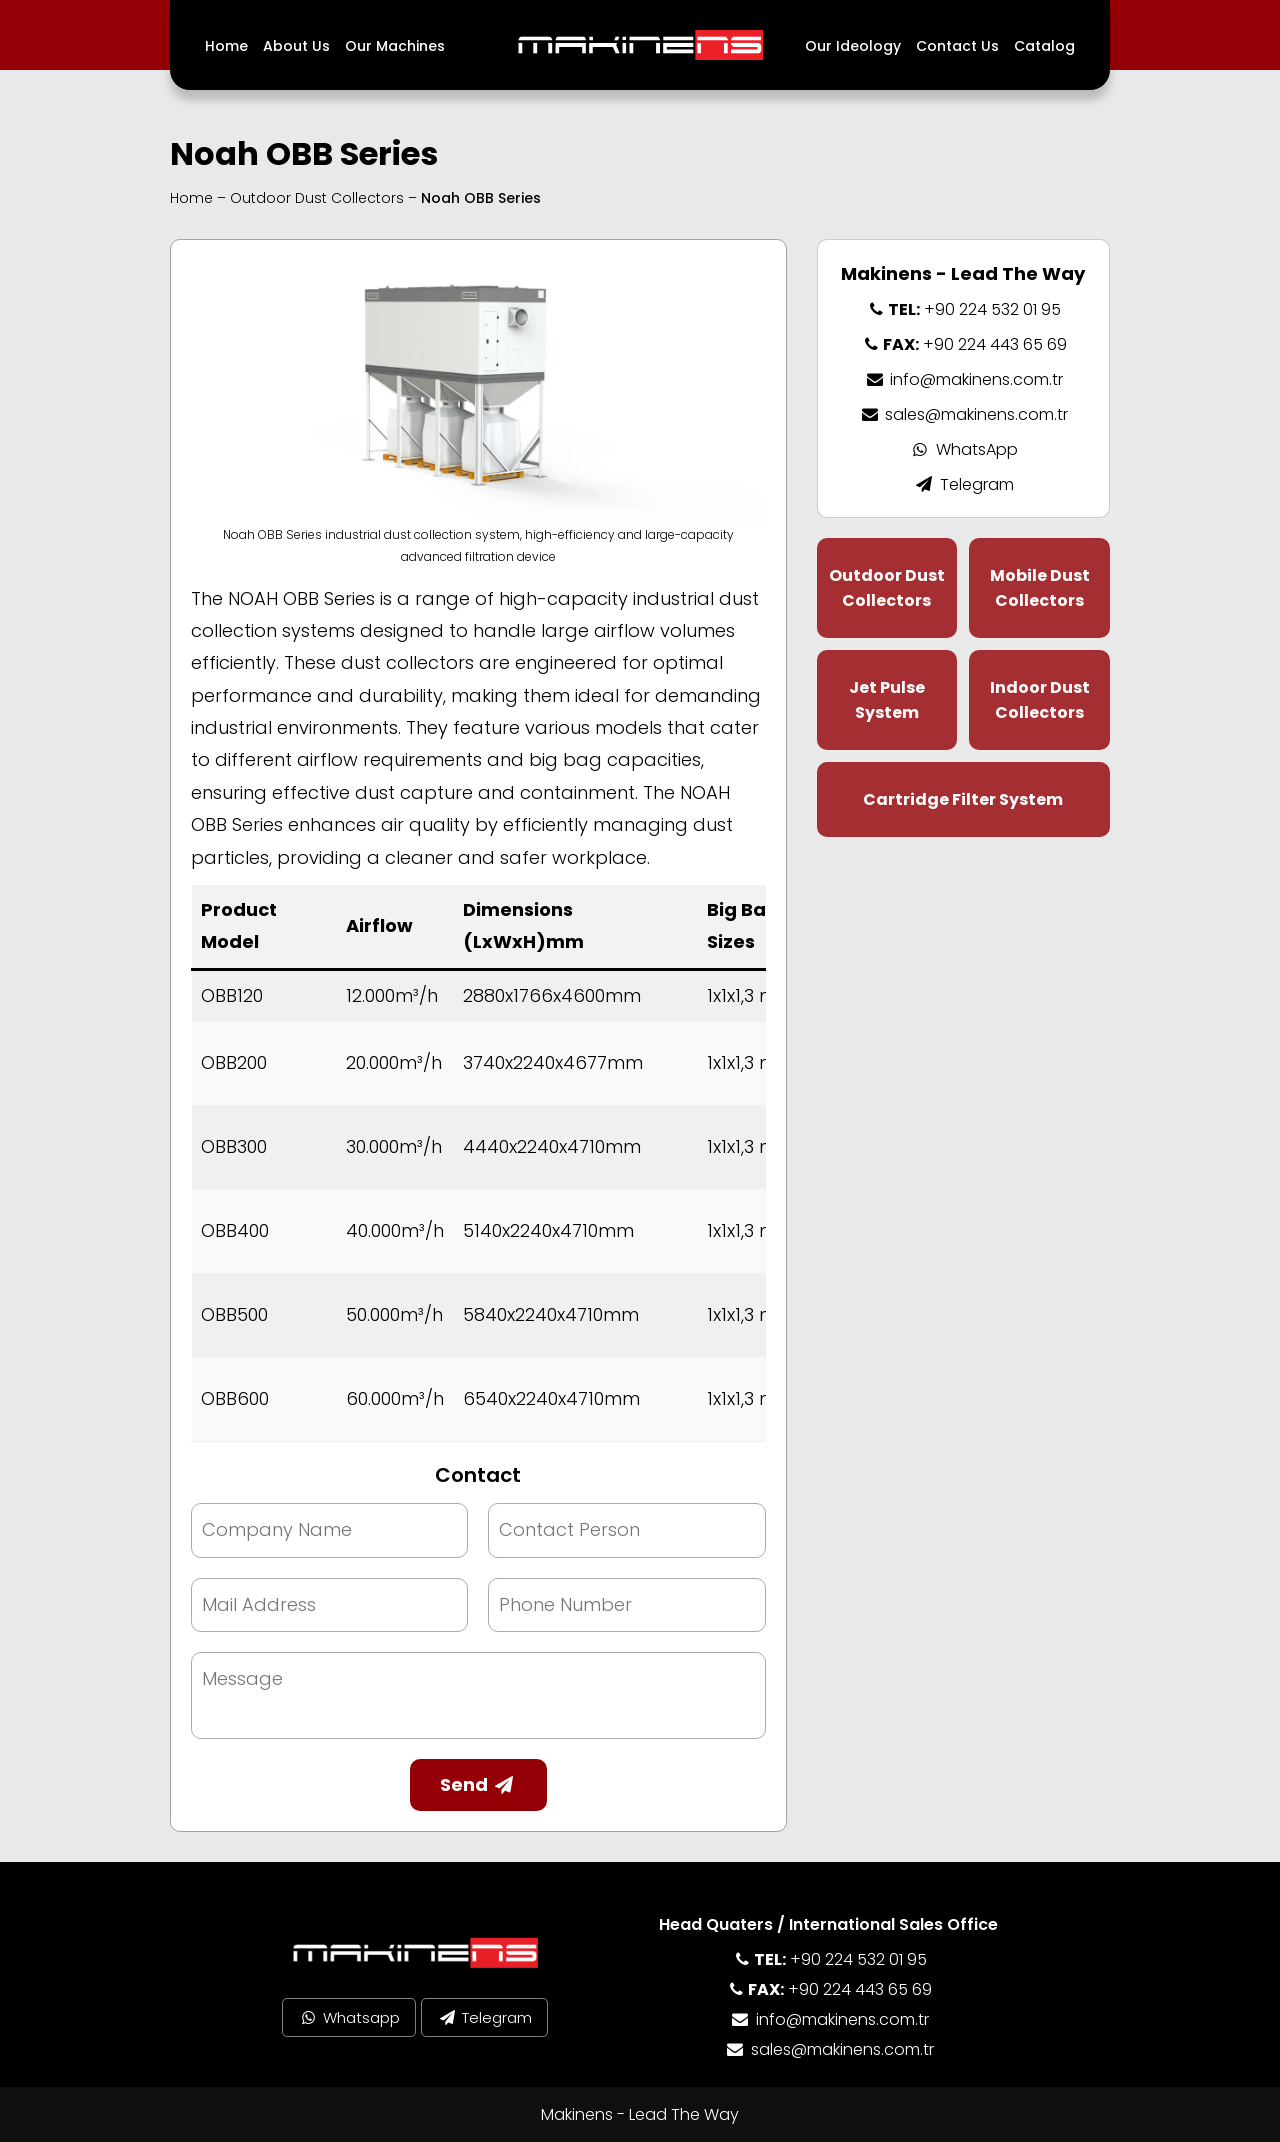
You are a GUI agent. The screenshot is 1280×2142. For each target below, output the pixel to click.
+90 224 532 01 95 (963, 309)
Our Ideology (853, 46)
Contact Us (957, 46)
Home (226, 46)
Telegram (963, 484)
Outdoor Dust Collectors (317, 198)
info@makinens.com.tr (963, 379)
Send (478, 1784)
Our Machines (395, 46)
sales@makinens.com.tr (963, 414)
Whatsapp (349, 2017)
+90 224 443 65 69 (963, 344)
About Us (296, 46)
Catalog (1044, 46)
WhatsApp (963, 449)
